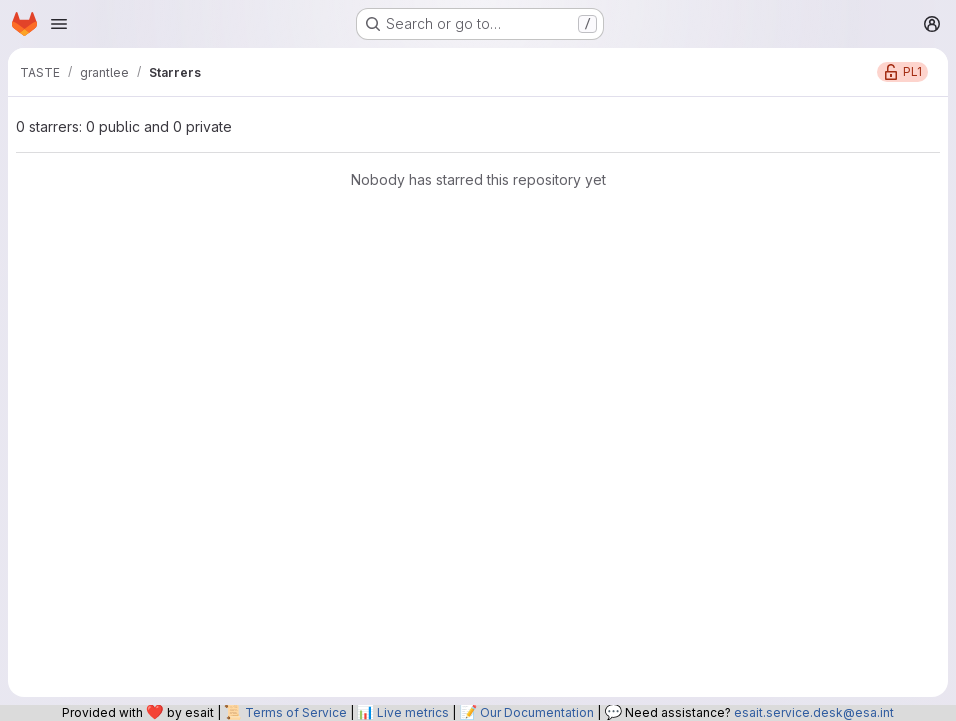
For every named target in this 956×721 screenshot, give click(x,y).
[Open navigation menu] (59, 24)
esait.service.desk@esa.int (814, 712)
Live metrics (413, 712)
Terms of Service (296, 712)
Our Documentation (537, 712)
